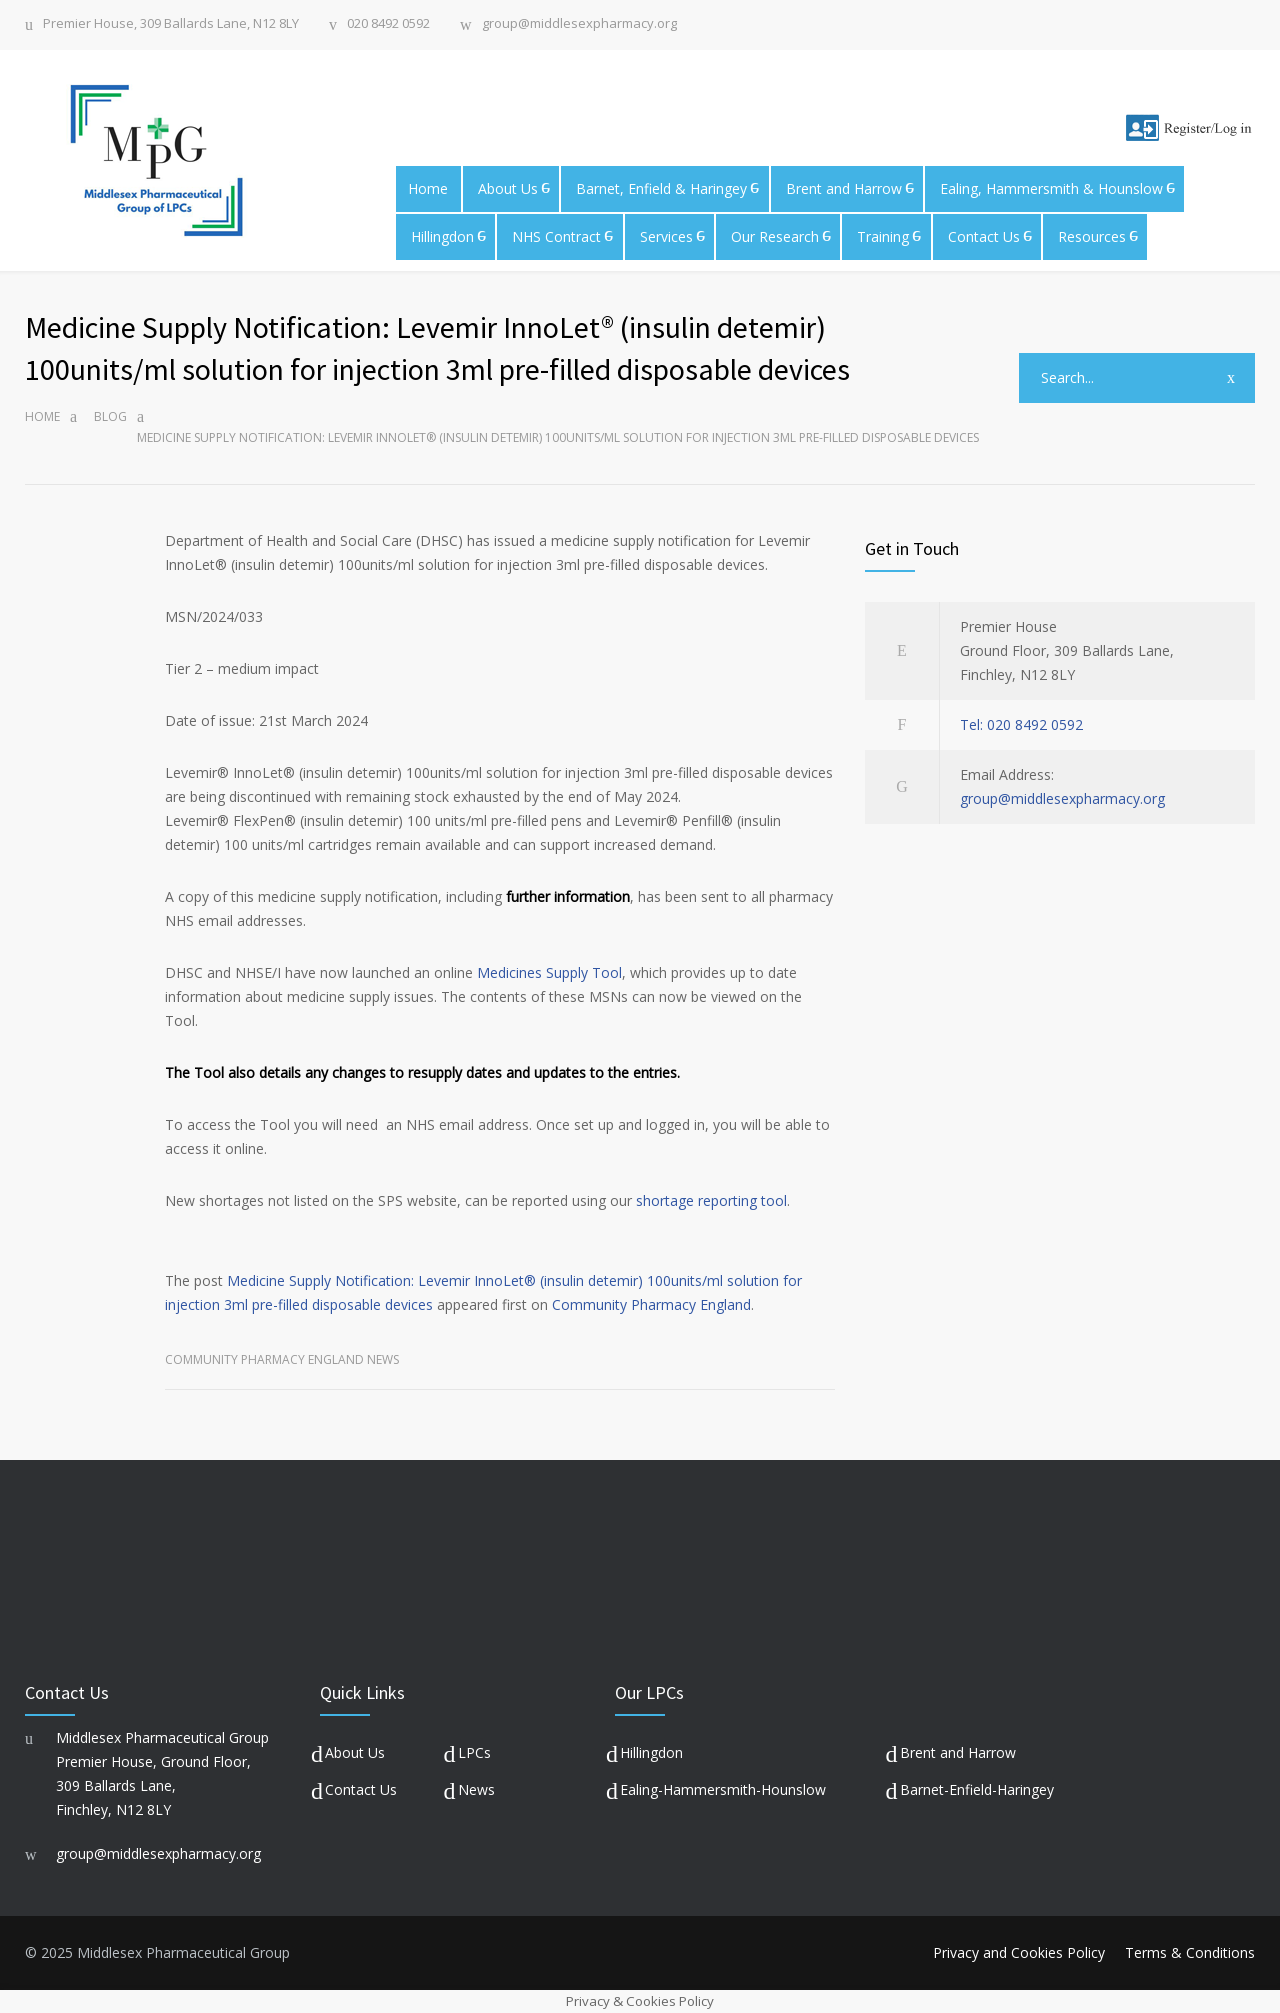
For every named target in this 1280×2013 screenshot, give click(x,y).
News (476, 1789)
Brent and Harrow (844, 188)
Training (883, 236)
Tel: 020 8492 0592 (1021, 724)
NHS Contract (556, 236)
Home (428, 188)
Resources (1092, 236)
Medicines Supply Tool (549, 972)
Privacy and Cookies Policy (1019, 1952)
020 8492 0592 (388, 24)
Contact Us (984, 236)
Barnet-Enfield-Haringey (977, 1789)
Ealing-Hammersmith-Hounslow (723, 1789)
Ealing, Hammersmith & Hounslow (1051, 188)
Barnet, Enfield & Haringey (661, 188)
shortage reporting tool (711, 1200)
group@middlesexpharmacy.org (579, 24)
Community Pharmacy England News (282, 1359)
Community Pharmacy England (651, 1304)
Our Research (775, 236)
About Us (508, 188)
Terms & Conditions (1190, 1952)
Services (666, 236)
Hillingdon (442, 236)
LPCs (474, 1752)
